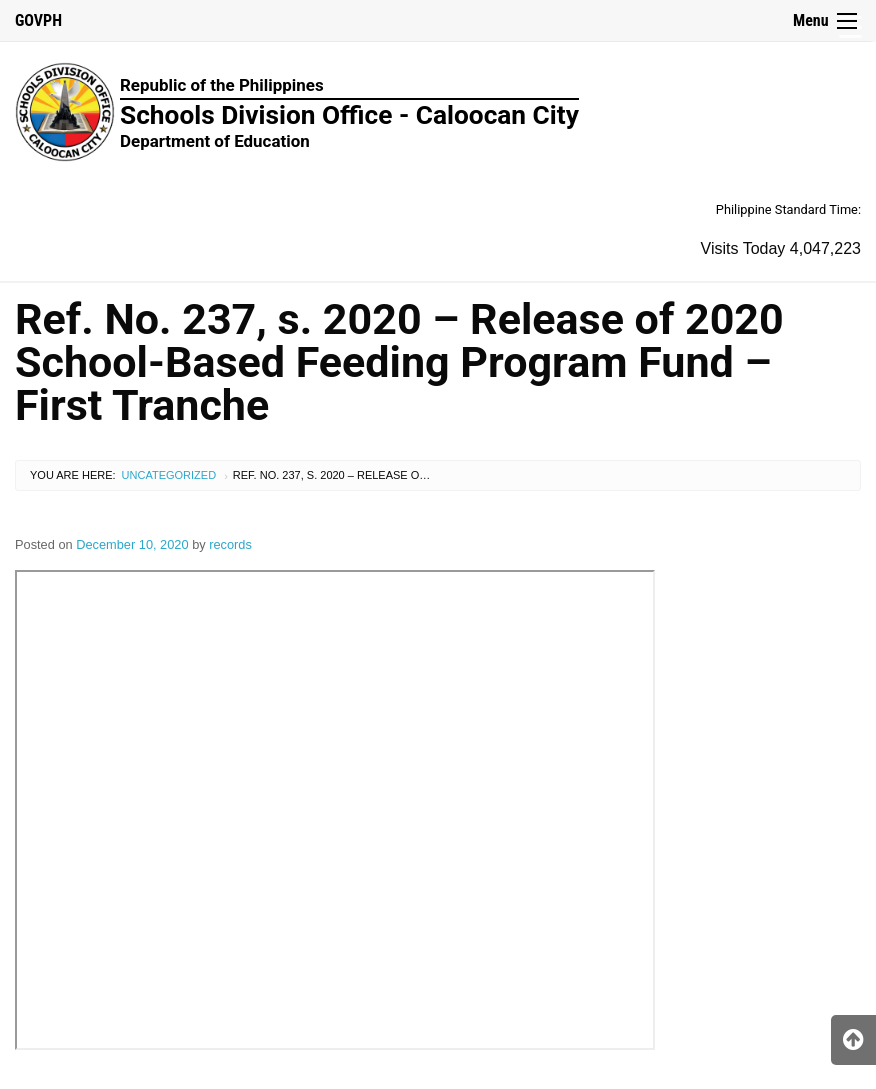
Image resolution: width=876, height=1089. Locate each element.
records (230, 544)
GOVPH (38, 20)
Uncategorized (169, 475)
